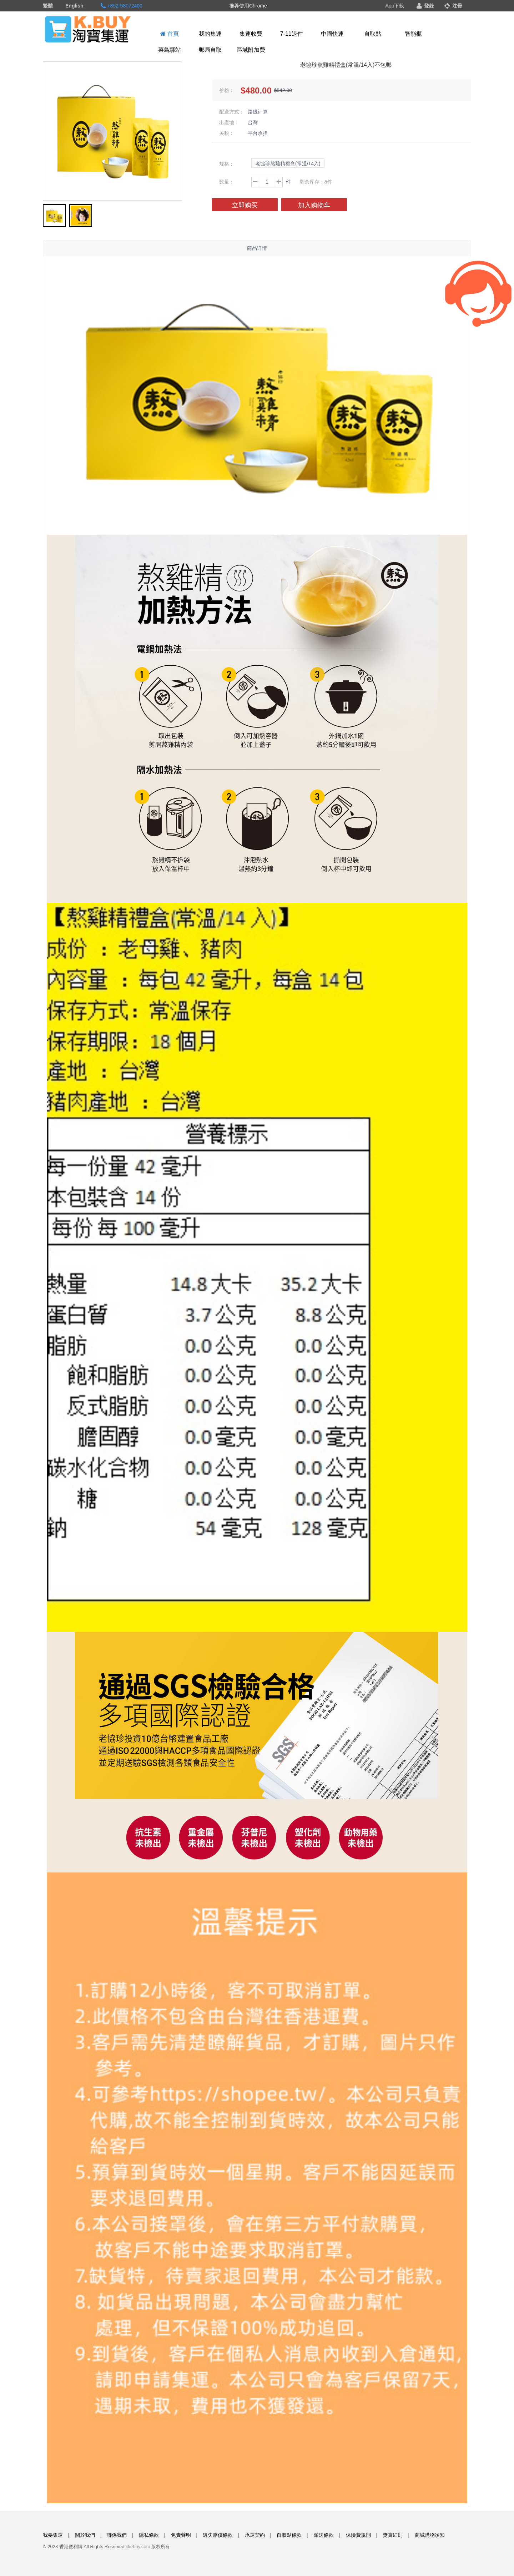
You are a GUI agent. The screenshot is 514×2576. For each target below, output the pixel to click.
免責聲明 (181, 2535)
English (74, 6)
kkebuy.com (138, 2546)
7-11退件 (291, 34)
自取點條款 (289, 2535)
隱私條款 (149, 2535)
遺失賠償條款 (218, 2535)
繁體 (48, 6)
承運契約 (255, 2535)
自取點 (372, 34)
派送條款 (324, 2535)
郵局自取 (210, 50)
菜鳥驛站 (169, 50)
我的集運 (210, 34)
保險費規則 (358, 2535)
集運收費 (251, 34)
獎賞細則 (393, 2535)
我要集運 (53, 2535)
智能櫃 (413, 34)
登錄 (425, 6)
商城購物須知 (430, 2535)
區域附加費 (251, 50)
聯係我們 (117, 2535)
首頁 (169, 34)
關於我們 (85, 2535)
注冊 (453, 6)
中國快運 (332, 34)
